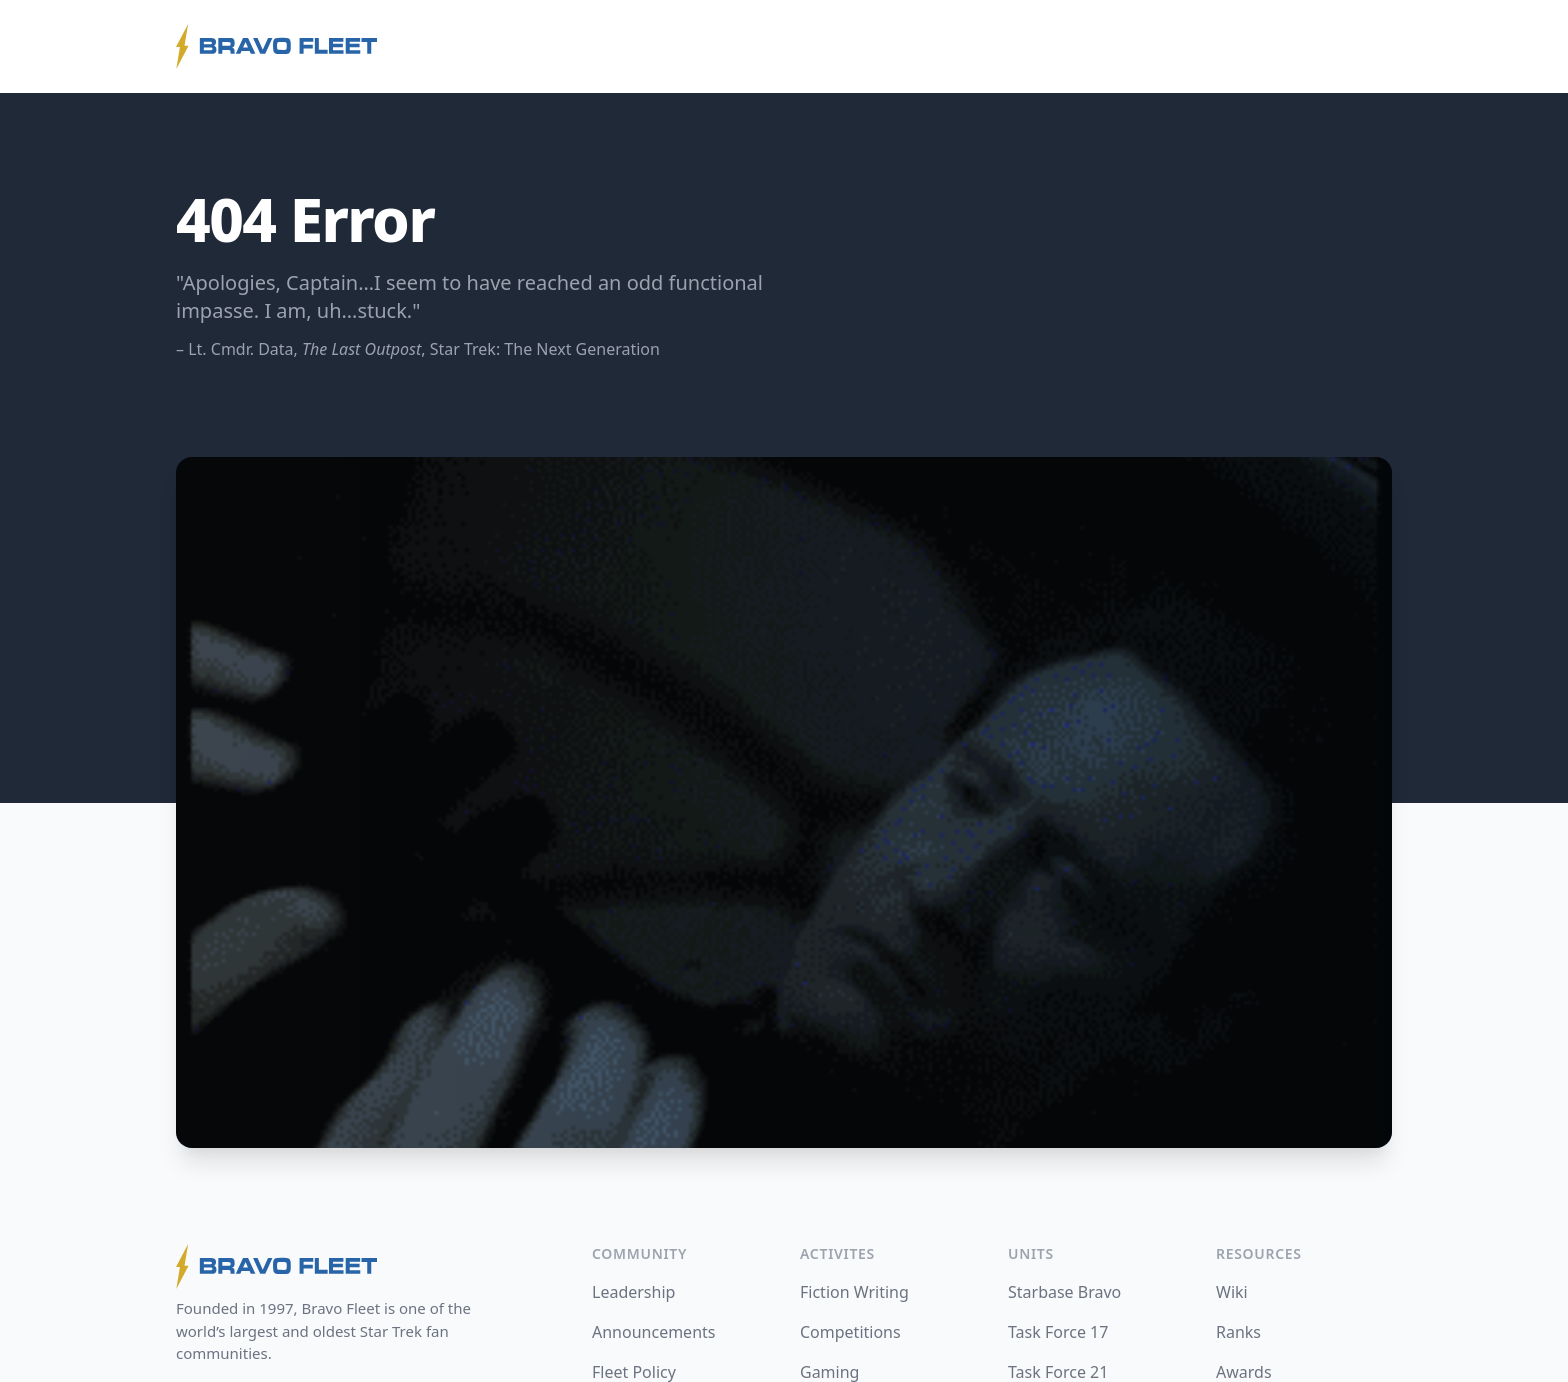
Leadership (633, 1292)
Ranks (1238, 1332)
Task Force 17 (1058, 1332)
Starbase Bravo (1064, 1292)
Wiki (1232, 1292)
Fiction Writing (854, 1292)
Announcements (653, 1332)
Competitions (850, 1332)
